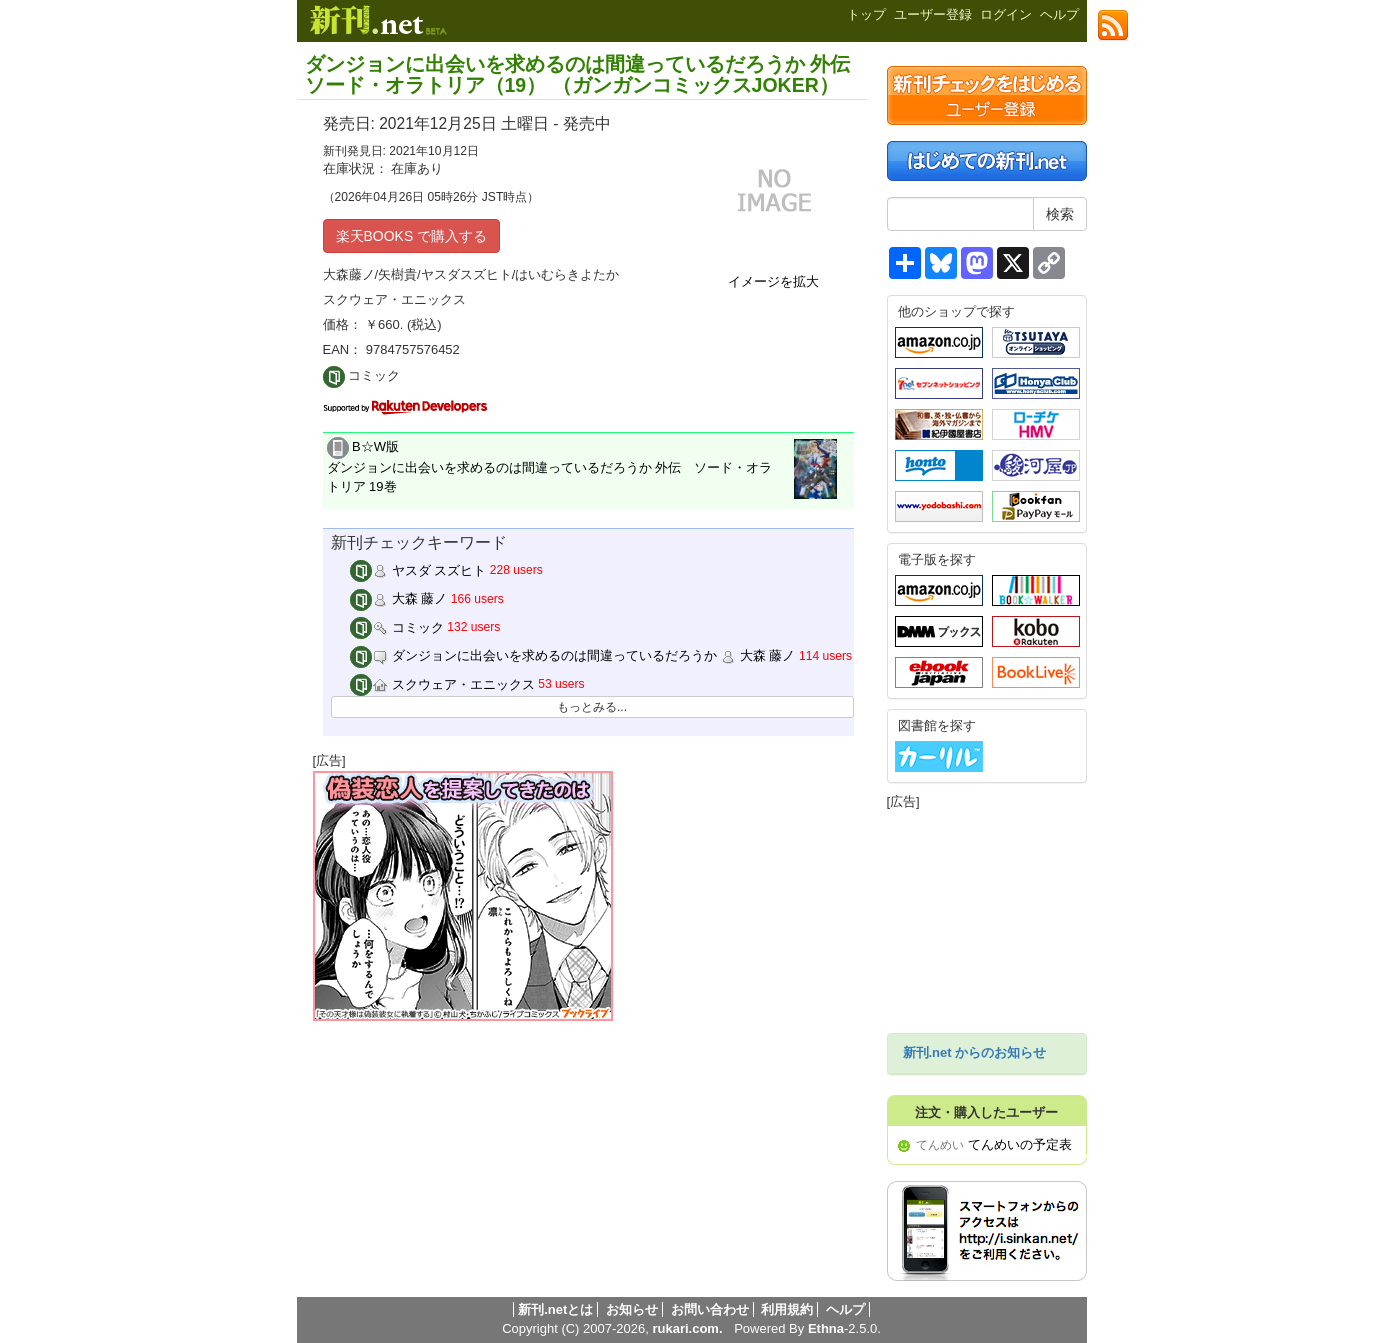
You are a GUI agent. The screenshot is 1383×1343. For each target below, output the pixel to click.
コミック (397, 627)
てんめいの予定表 (1020, 1144)
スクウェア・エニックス (442, 684)
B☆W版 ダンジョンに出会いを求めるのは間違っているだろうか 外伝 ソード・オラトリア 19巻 (550, 466)
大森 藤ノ (398, 598)
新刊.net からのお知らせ (975, 1052)
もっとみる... (592, 707)
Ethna (826, 1328)
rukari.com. (687, 1328)
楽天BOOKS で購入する (412, 236)
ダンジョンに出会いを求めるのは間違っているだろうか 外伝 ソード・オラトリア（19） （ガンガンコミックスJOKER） (577, 74)
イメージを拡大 (773, 281)
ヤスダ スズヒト (418, 570)
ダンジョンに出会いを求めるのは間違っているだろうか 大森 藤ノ (572, 655)
